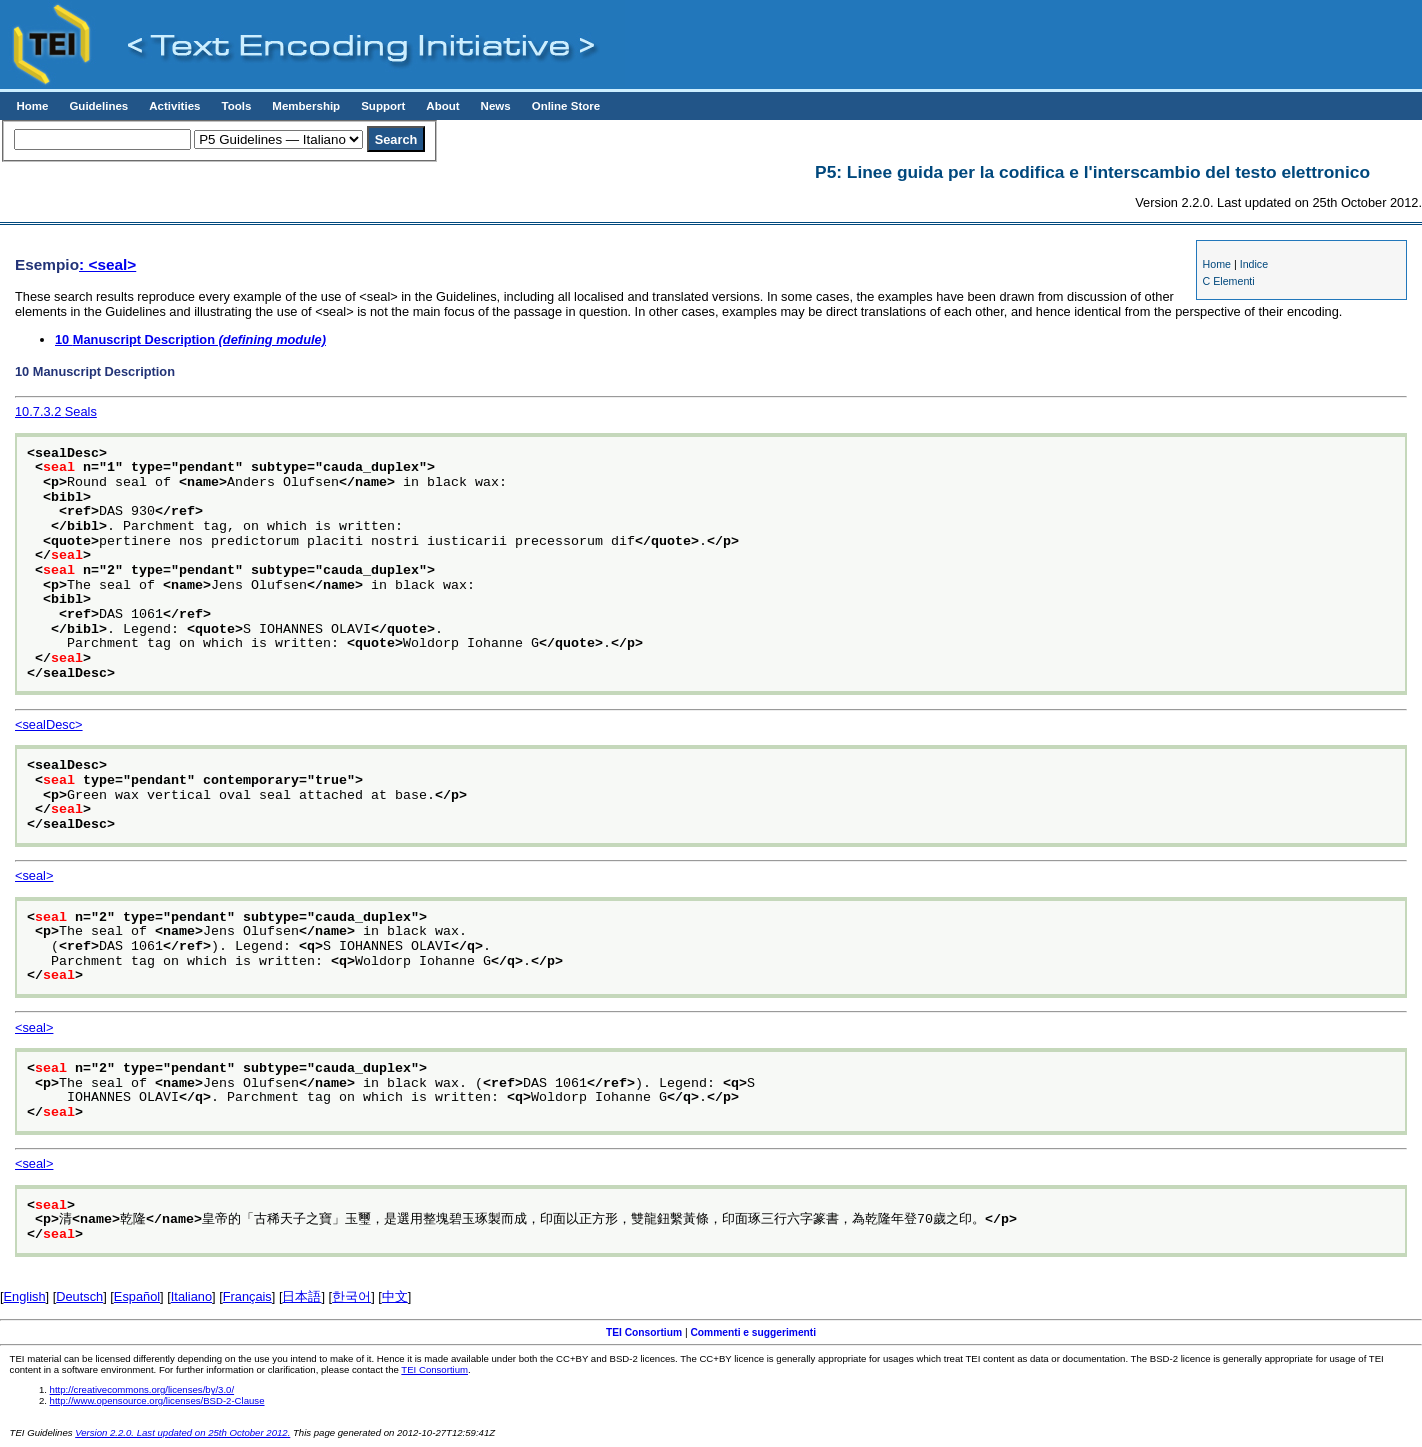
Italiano (191, 1296)
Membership (306, 106)
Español (137, 1296)
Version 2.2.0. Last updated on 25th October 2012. (182, 1432)
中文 (395, 1296)
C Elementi (1229, 281)
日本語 (301, 1296)
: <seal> (107, 264)
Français (247, 1296)
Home (32, 106)
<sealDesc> (49, 724)
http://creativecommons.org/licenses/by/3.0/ (142, 1389)
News (496, 106)
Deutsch (79, 1296)
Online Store (566, 106)
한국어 (351, 1296)
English (25, 1296)
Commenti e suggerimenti (753, 1332)
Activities (174, 106)
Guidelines (98, 106)
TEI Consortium (644, 1332)
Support (383, 106)
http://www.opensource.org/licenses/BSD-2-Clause (157, 1400)
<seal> (34, 875)
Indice (1254, 264)
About (442, 106)
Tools (236, 106)
